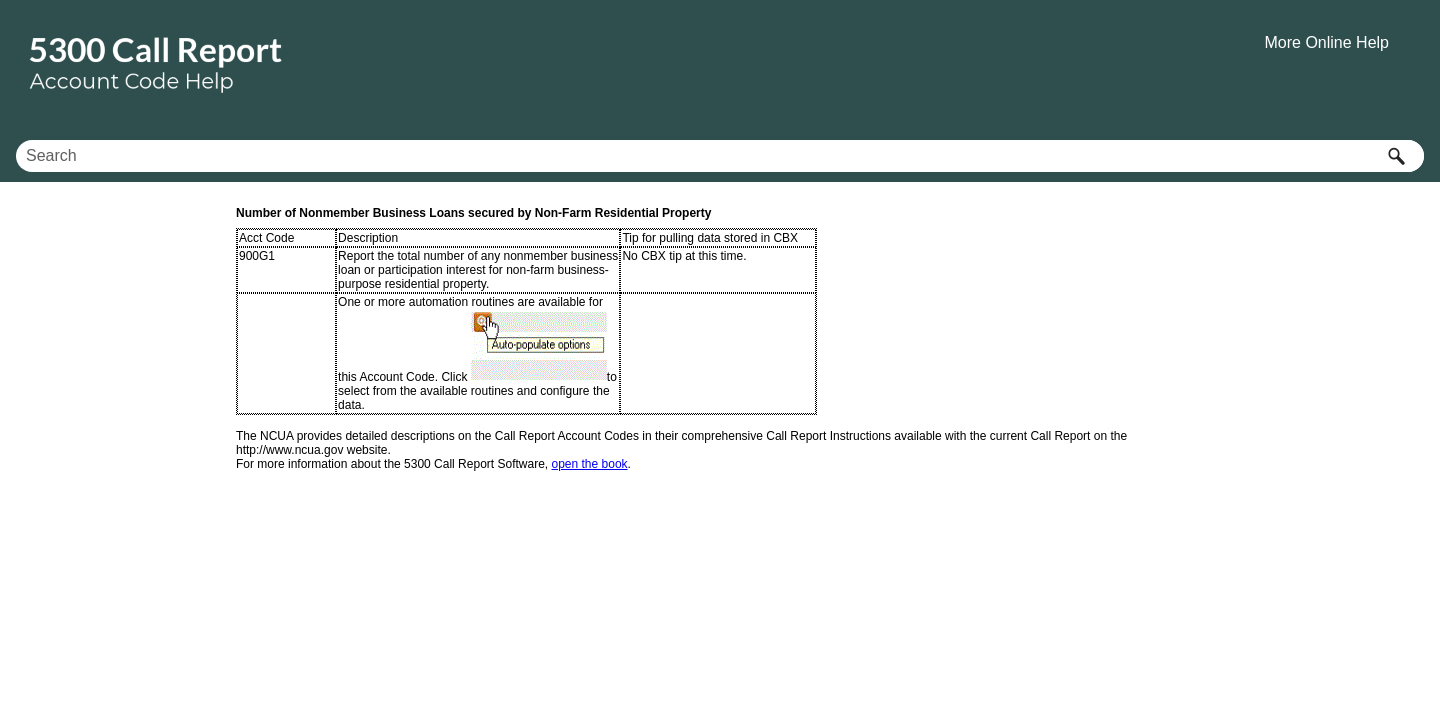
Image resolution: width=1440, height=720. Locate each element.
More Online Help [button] (1327, 42)
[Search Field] (720, 156)
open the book (590, 464)
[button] (1396, 156)
